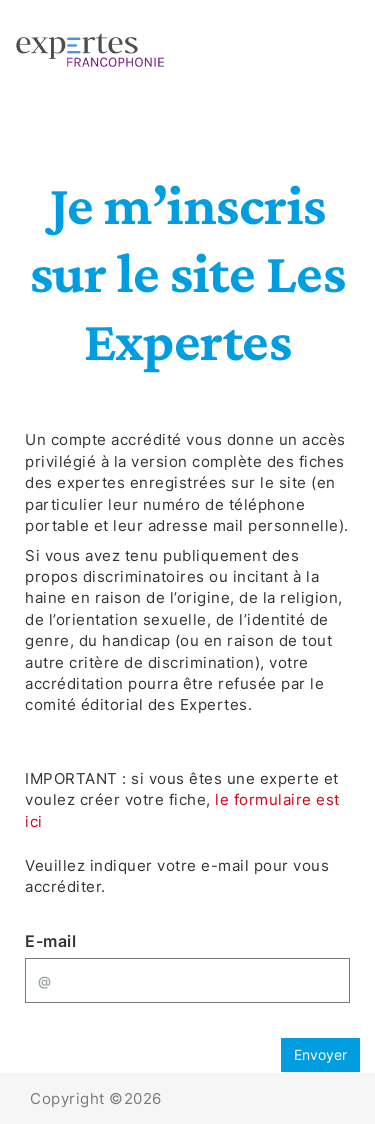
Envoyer (320, 1054)
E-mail (50, 941)
